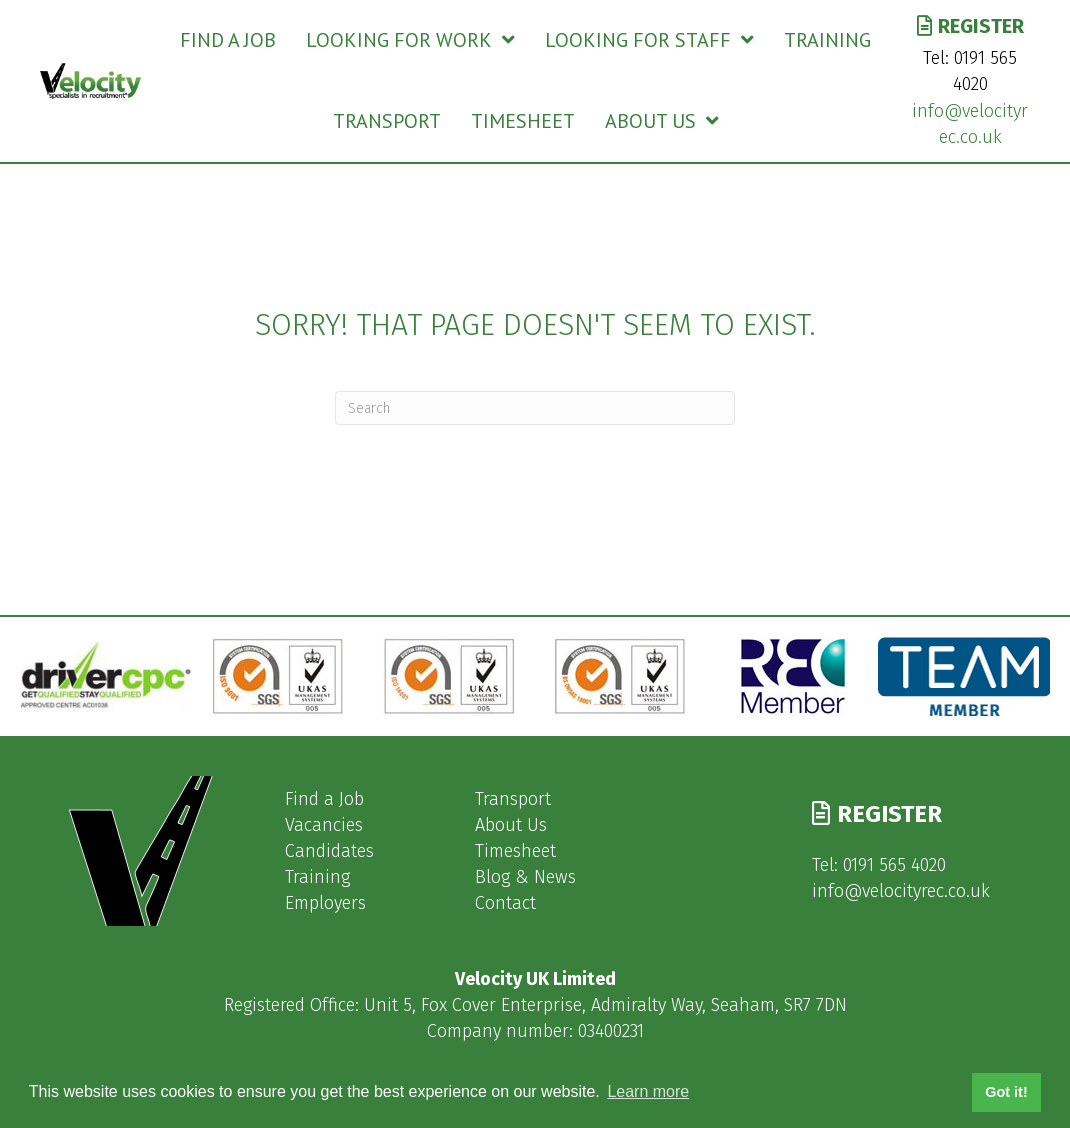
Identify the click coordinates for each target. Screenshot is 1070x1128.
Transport (513, 799)
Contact (505, 903)
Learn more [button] (648, 1091)
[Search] (535, 408)
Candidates (329, 851)
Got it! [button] (1006, 1092)
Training (317, 877)
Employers (325, 903)
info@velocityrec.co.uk (901, 891)
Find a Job (324, 799)
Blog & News (525, 877)
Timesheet (515, 851)
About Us (511, 825)
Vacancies (324, 825)
